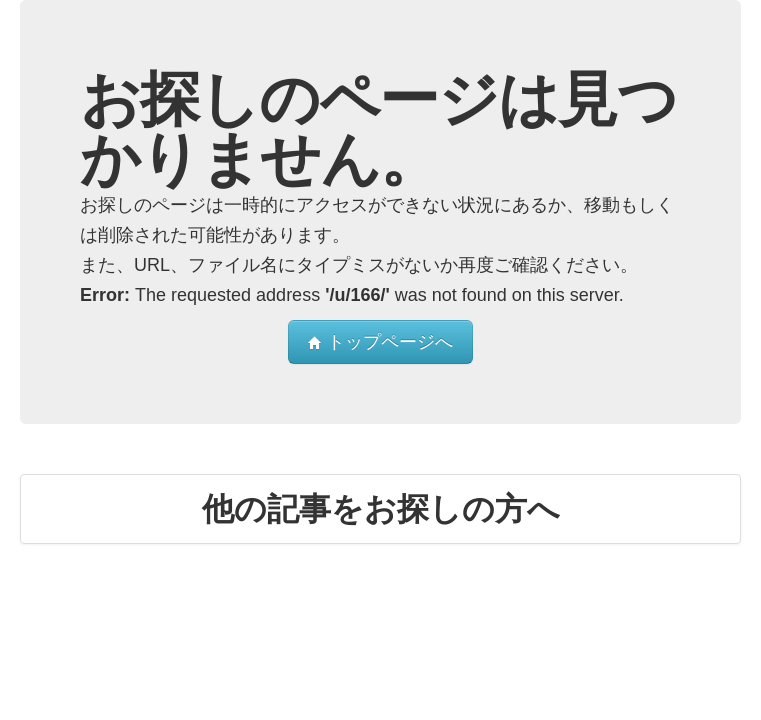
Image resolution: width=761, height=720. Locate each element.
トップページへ (380, 342)
